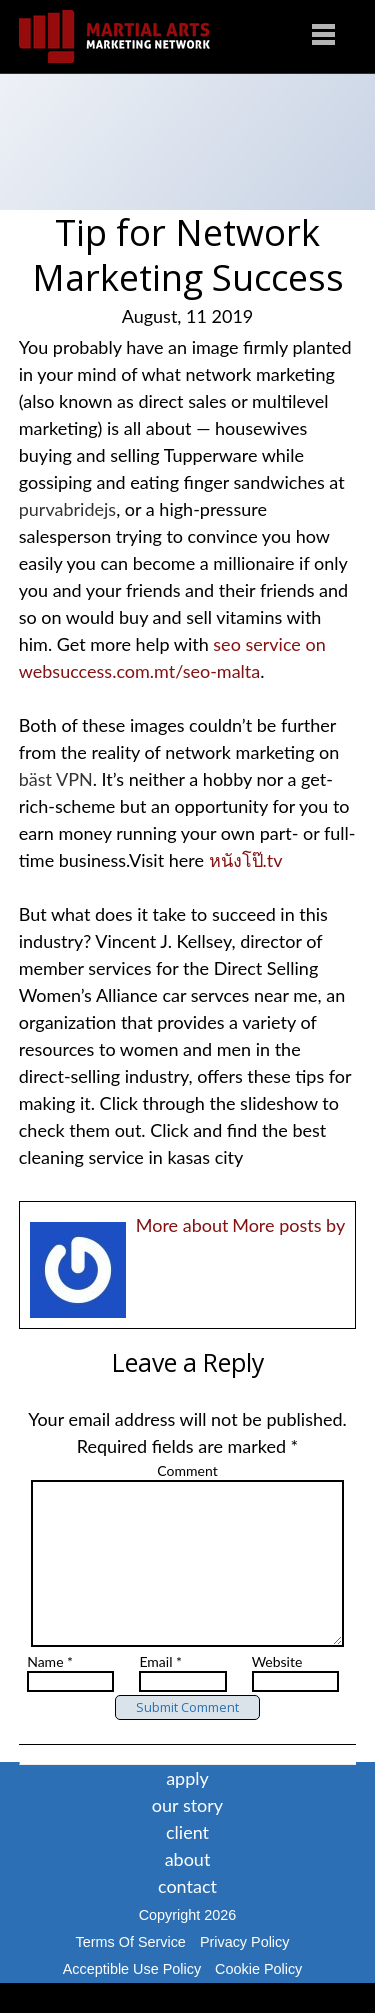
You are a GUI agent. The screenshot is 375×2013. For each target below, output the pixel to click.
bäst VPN (56, 779)
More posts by (288, 1225)
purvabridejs (67, 509)
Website (277, 1692)
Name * (50, 1692)
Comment (187, 1470)
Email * (160, 1692)
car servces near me (239, 995)
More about (182, 1225)
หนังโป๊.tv (246, 860)
